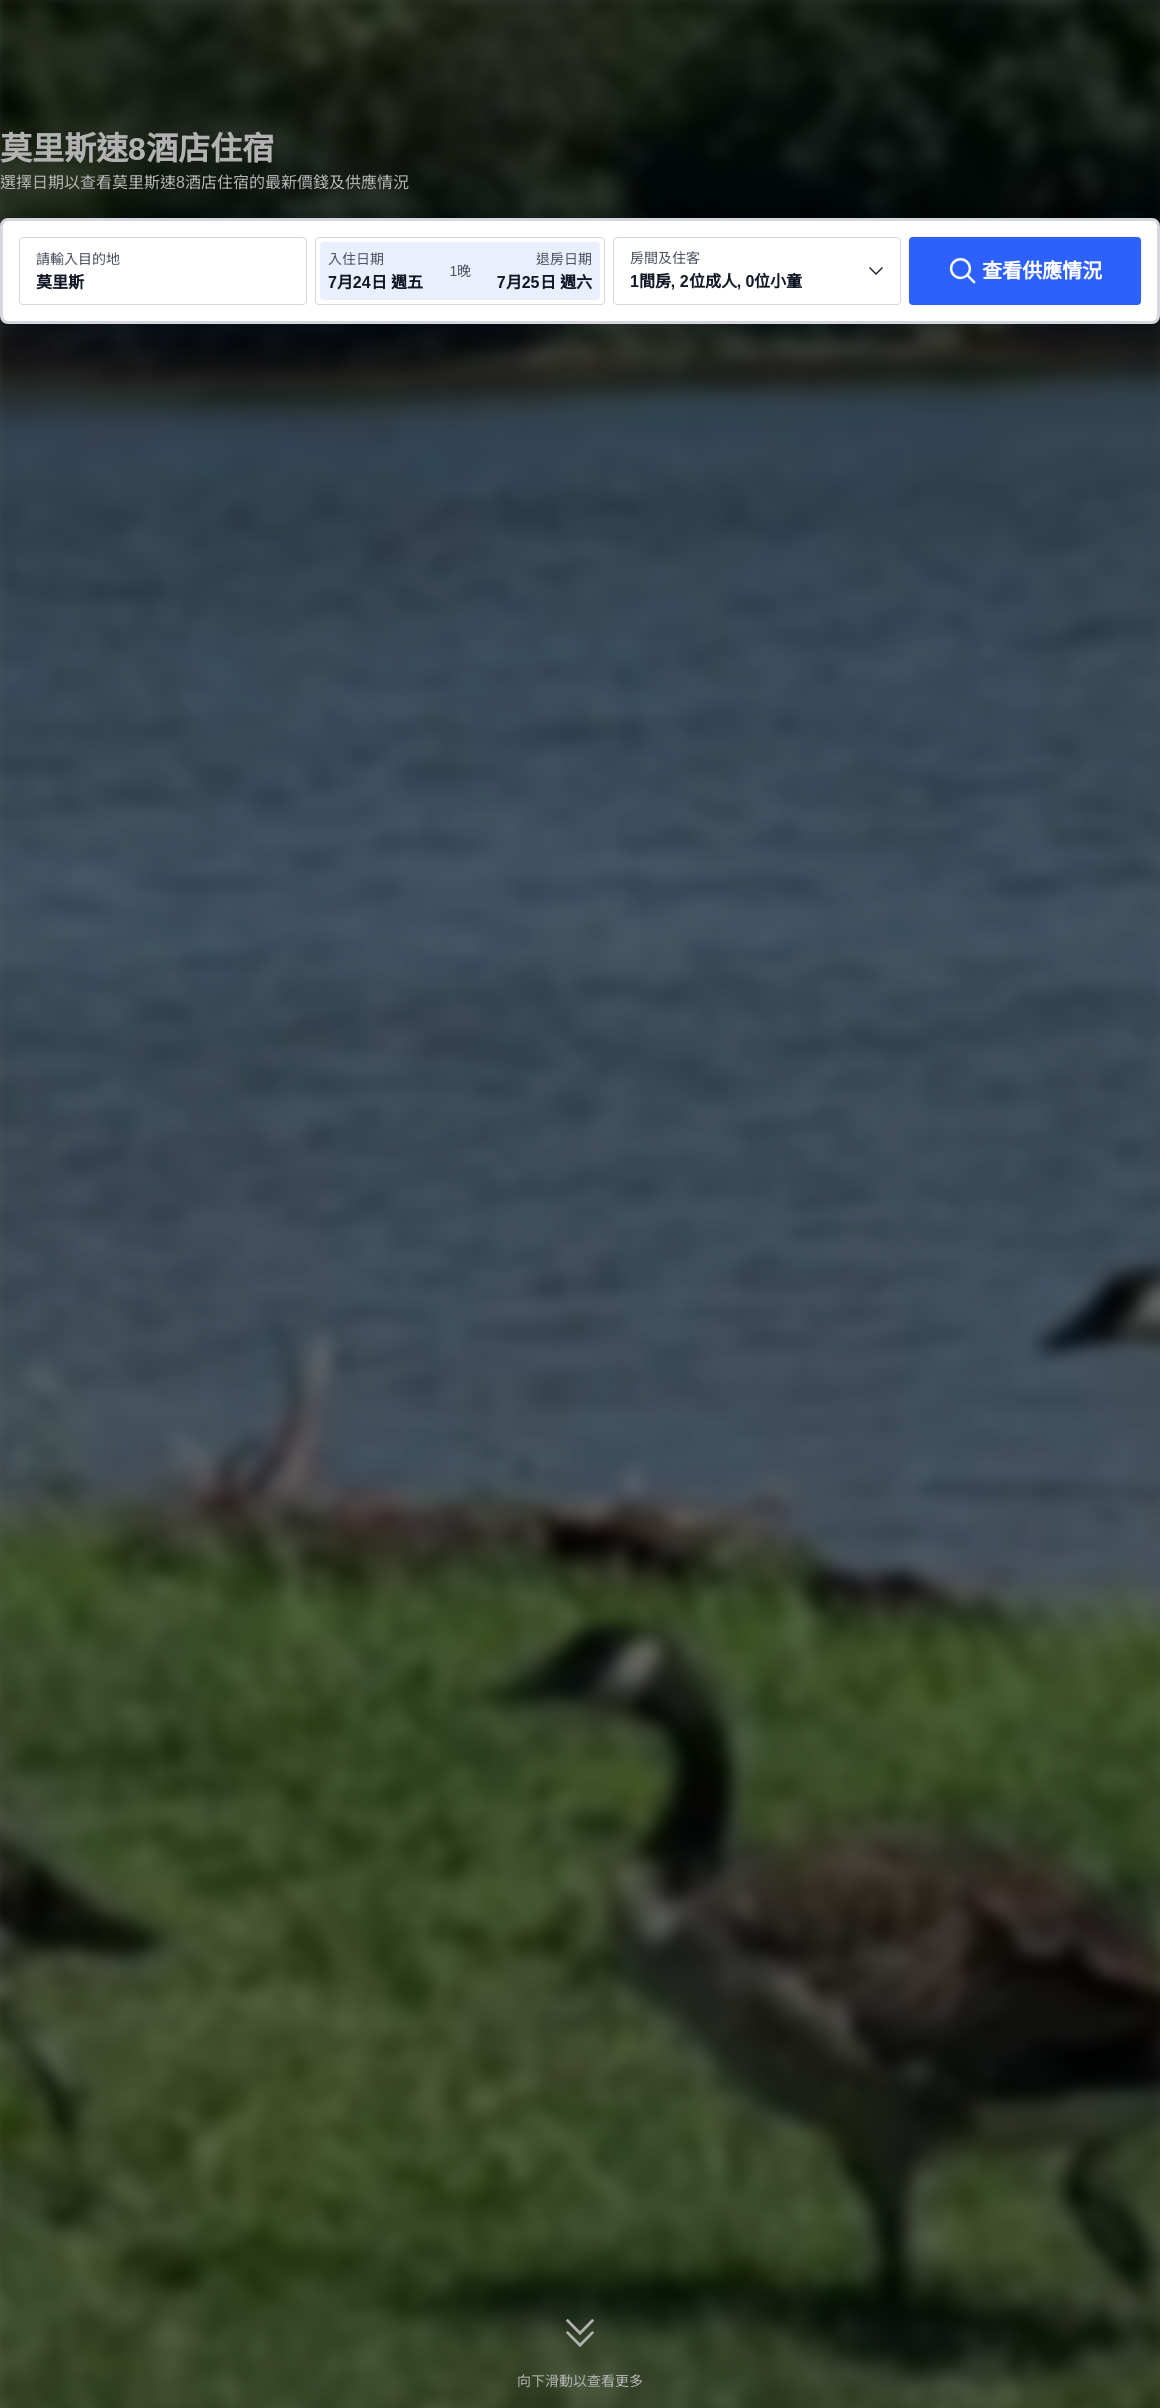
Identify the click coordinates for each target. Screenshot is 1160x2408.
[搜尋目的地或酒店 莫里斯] (163, 271)
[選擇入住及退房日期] (388, 271)
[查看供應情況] (1025, 271)
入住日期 (356, 259)
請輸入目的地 (78, 259)
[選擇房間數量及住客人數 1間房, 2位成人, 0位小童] (757, 271)
